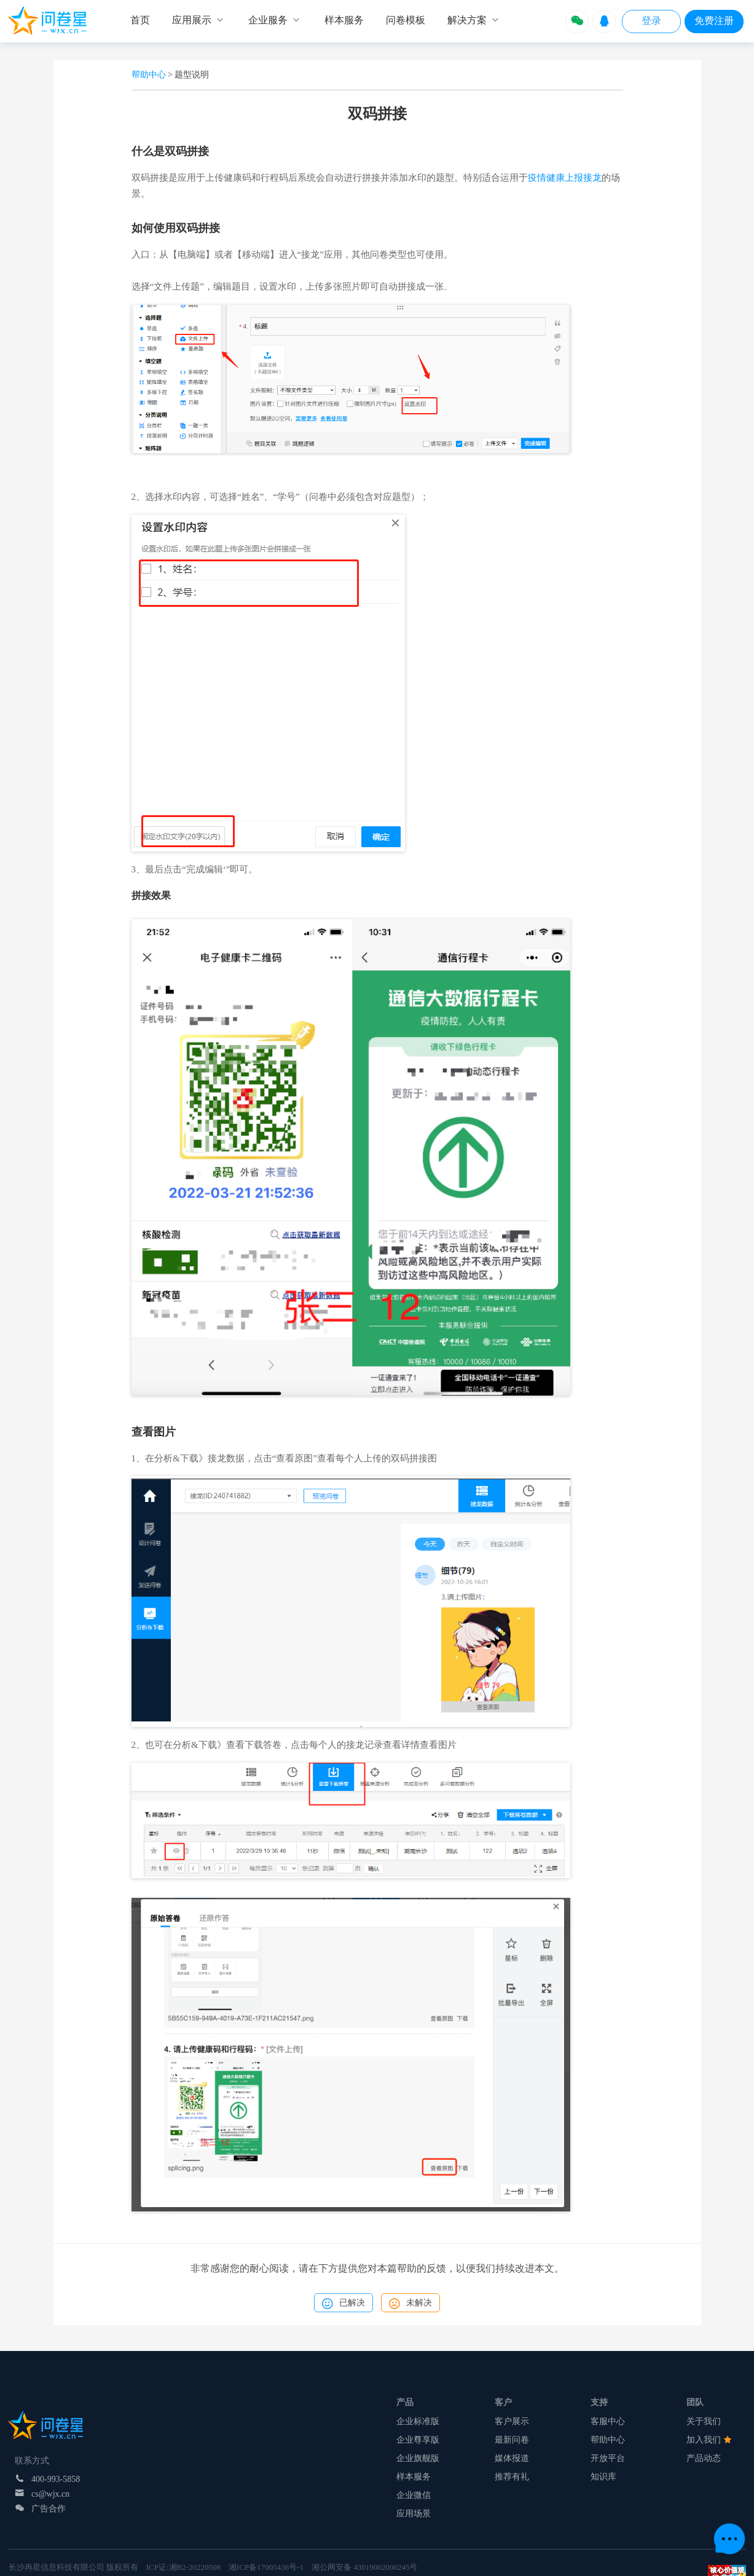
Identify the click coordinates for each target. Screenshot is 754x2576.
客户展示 (512, 2421)
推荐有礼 (512, 2476)
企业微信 (413, 2495)
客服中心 (608, 2421)
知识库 (603, 2476)
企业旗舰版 (417, 2458)
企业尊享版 (417, 2439)
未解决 (410, 2303)
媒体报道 (512, 2458)
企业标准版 (417, 2421)
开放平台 (608, 2458)
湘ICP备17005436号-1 (266, 2567)
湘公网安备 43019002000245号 (364, 2567)
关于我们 (703, 2421)
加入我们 (709, 2439)
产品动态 (703, 2458)
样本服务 (413, 2476)
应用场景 (413, 2513)
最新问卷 (512, 2439)
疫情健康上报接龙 (565, 178)
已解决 (343, 2303)
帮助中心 (149, 74)
